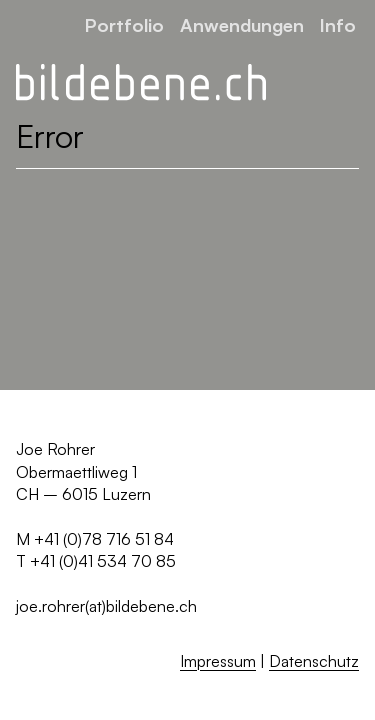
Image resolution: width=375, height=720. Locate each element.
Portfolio (124, 24)
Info (338, 24)
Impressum (218, 661)
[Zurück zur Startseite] (141, 83)
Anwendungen (242, 24)
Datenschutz (314, 661)
